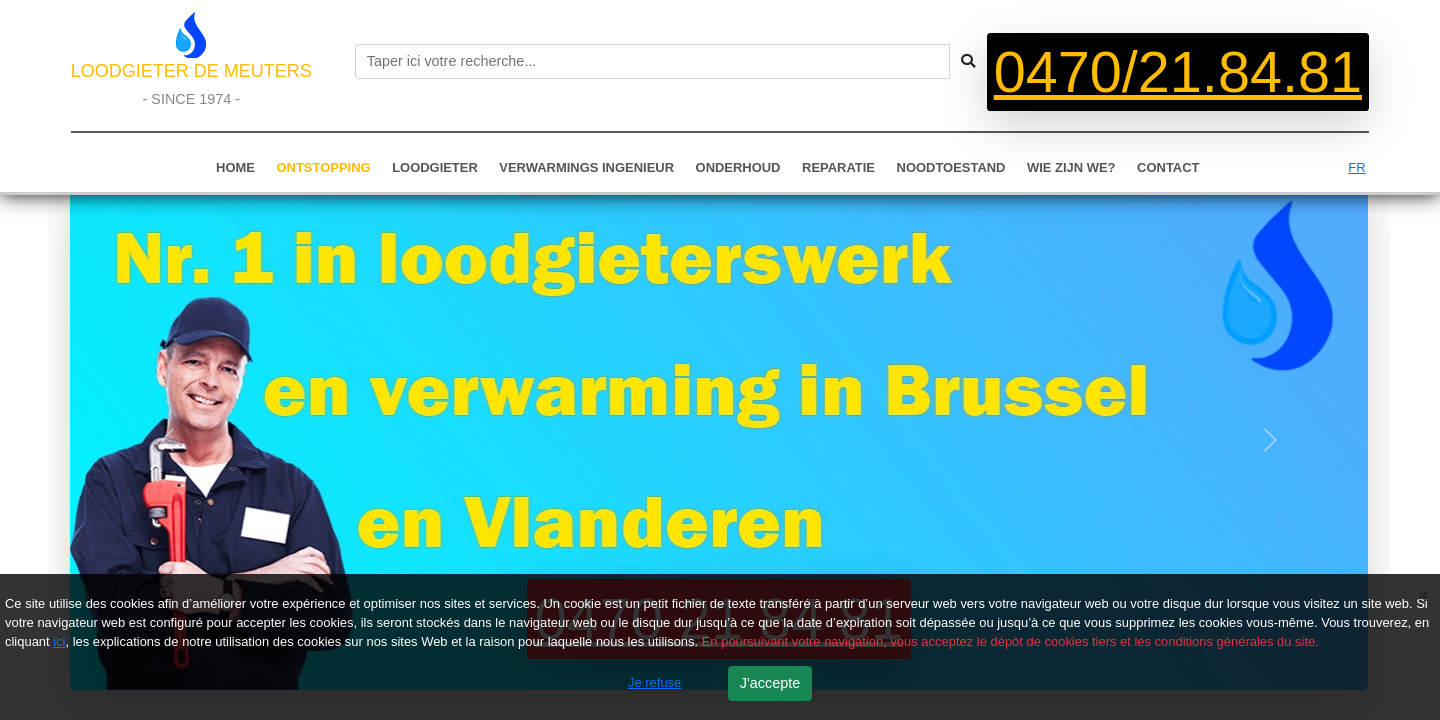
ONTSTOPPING (324, 167)
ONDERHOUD (738, 167)
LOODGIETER (435, 167)
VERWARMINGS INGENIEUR (586, 167)
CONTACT (1168, 167)
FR (1356, 167)
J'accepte (770, 683)
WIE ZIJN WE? (1071, 167)
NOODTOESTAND (951, 167)
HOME (235, 167)
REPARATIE (838, 167)
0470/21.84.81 (1178, 72)
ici (59, 641)
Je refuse (654, 682)
